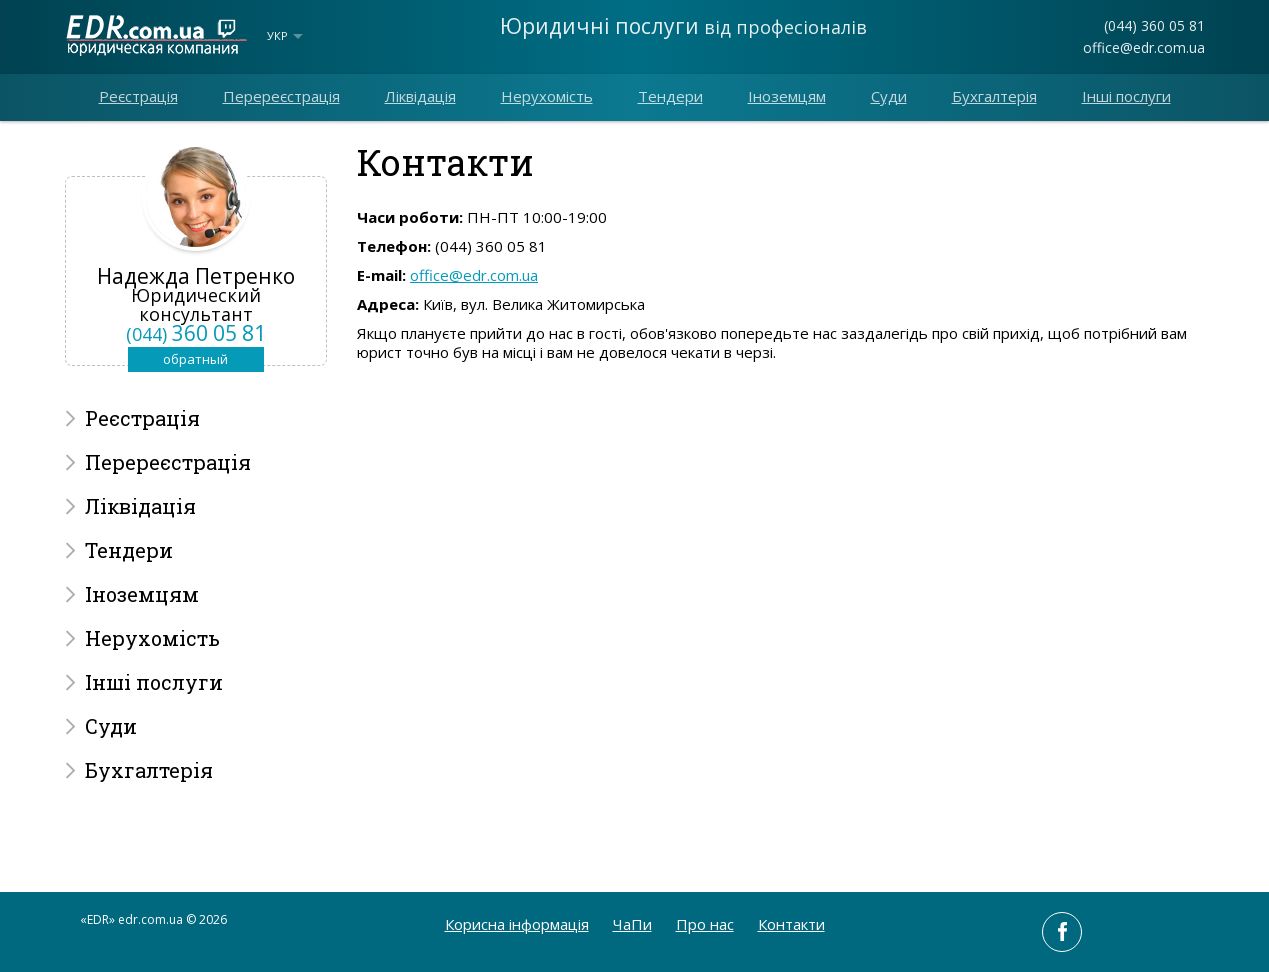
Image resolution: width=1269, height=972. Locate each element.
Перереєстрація (281, 96)
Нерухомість (547, 96)
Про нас (705, 924)
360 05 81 (196, 333)
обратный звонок (195, 361)
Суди (889, 96)
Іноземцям (787, 96)
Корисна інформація (517, 924)
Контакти (791, 924)
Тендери (670, 96)
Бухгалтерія (994, 96)
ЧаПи (632, 924)
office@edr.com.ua (1144, 47)
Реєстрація (138, 96)
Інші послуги (1126, 96)
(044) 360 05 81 (1154, 25)
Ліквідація (420, 96)
